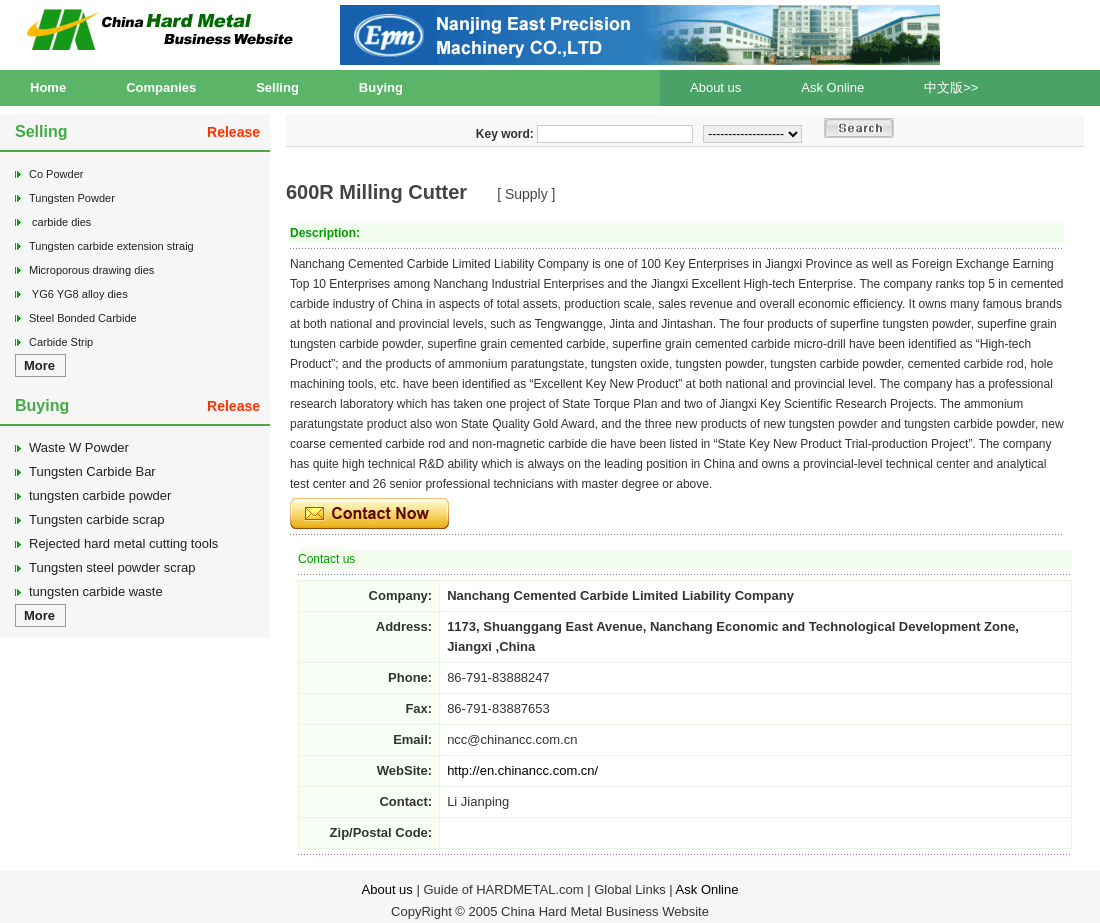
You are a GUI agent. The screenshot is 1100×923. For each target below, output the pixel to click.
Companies (161, 87)
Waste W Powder (79, 447)
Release (233, 132)
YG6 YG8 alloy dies (78, 294)
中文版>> (951, 87)
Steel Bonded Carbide (83, 318)
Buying (381, 87)
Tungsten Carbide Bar (92, 471)
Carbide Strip (61, 342)
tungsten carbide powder (100, 495)
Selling (277, 87)
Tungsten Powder (72, 198)
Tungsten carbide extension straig (111, 246)
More (39, 365)
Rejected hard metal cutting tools (123, 543)
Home (48, 87)
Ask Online (832, 87)
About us (715, 87)
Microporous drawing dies (91, 270)
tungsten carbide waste (96, 591)
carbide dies (60, 222)
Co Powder (56, 174)
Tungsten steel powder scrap (112, 567)
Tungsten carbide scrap (96, 519)
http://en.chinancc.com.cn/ (522, 770)
